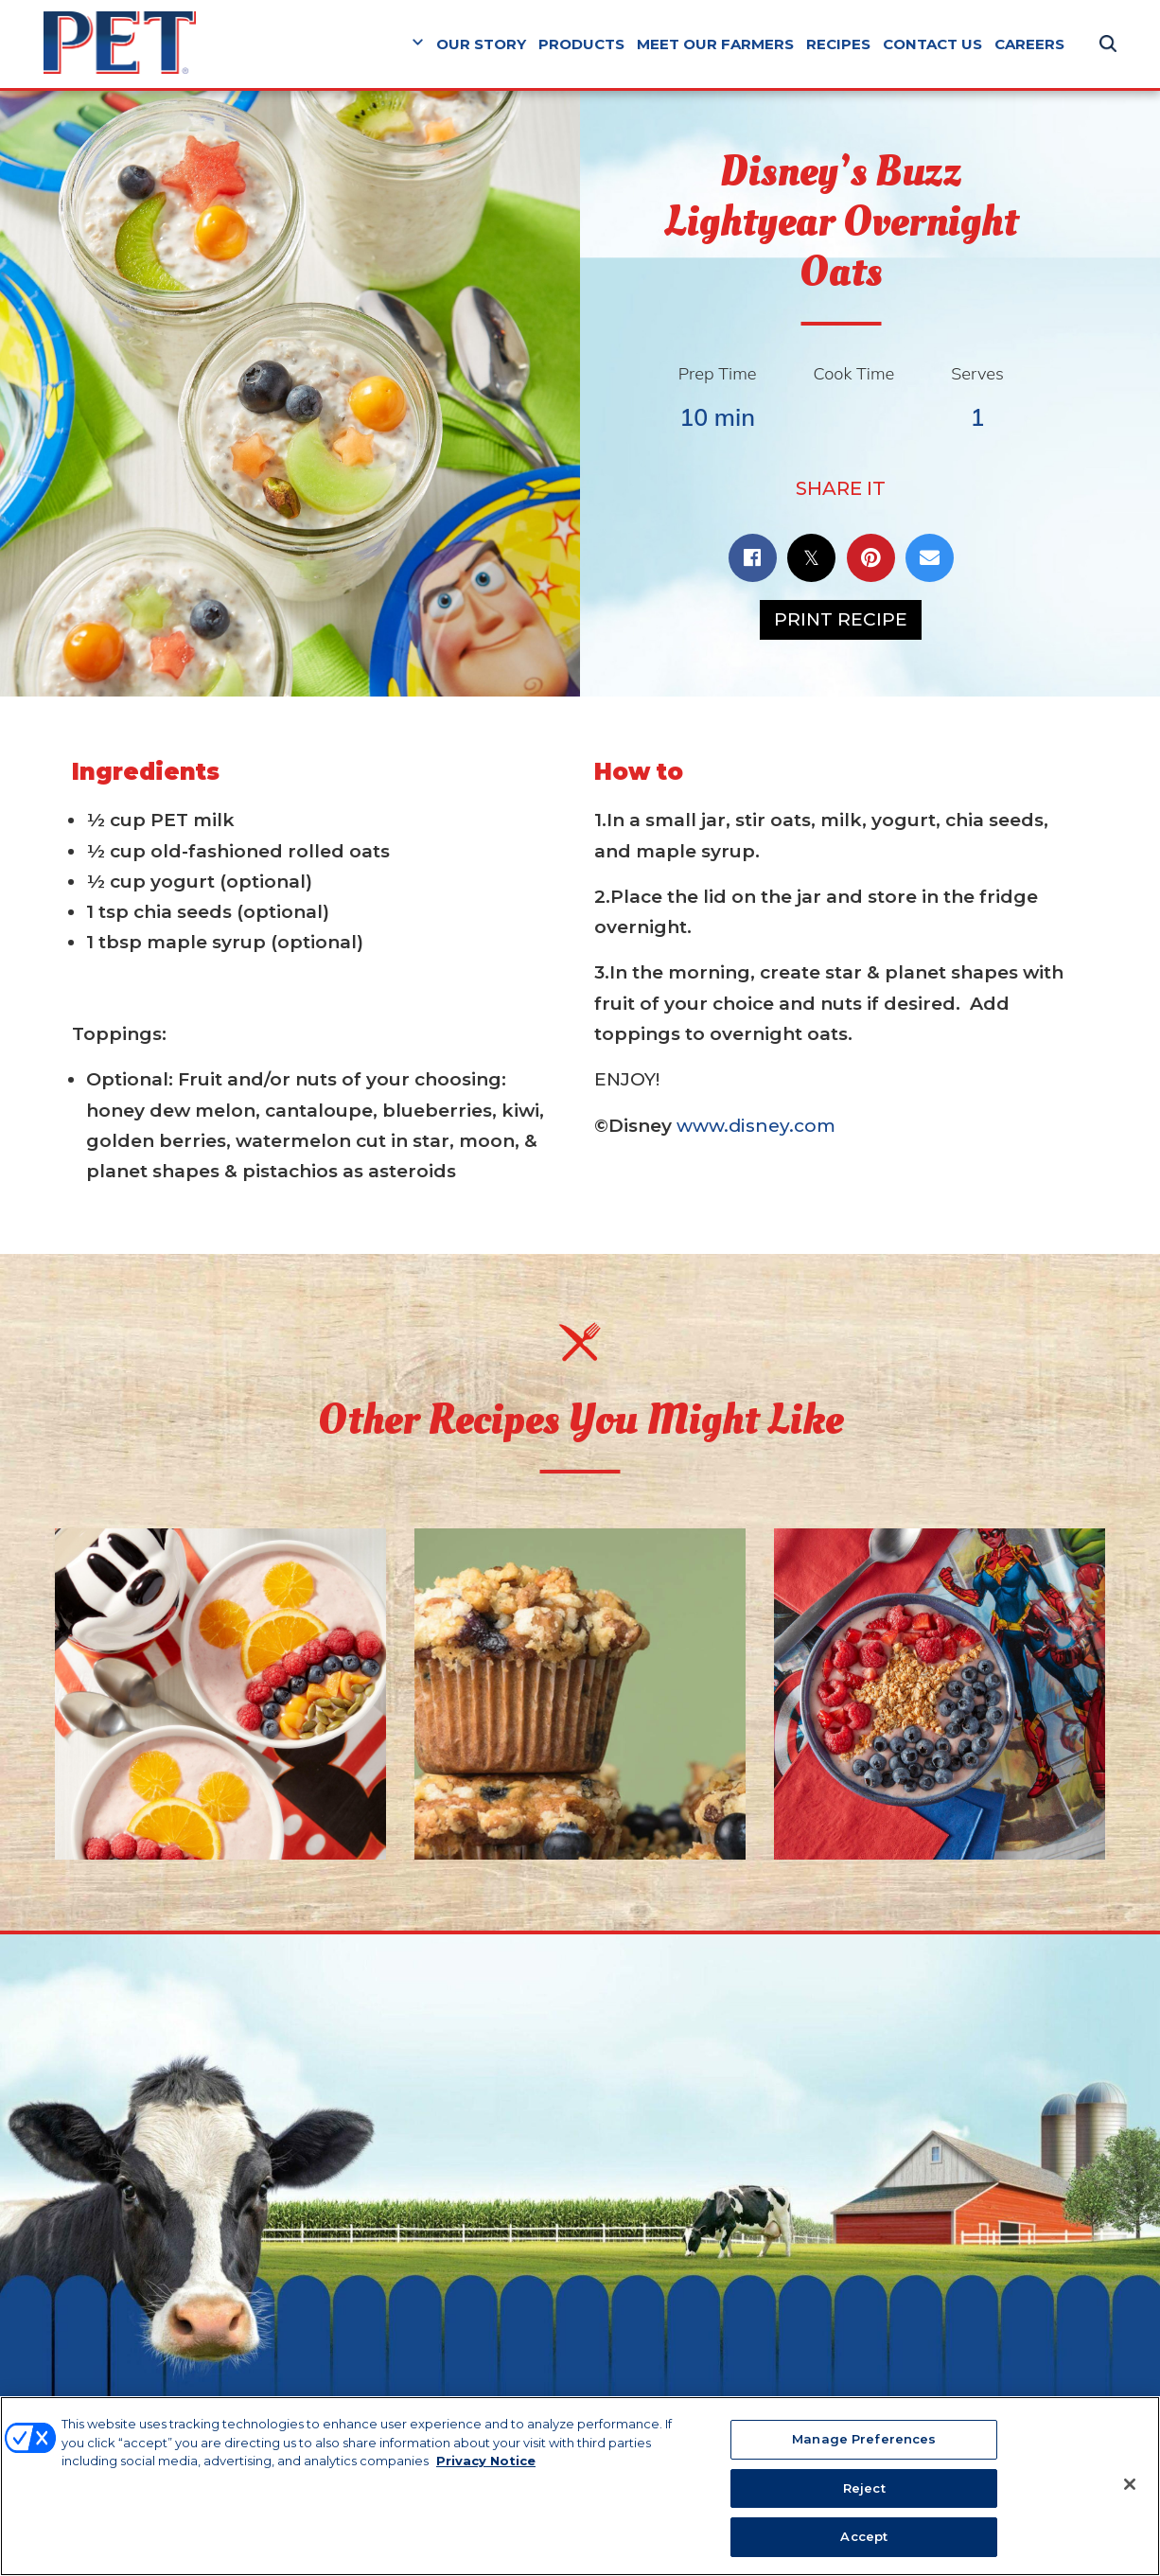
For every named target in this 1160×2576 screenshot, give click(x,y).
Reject (864, 2490)
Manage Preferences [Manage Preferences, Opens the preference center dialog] (864, 2442)
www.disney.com (756, 1126)
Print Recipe (840, 619)
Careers (1029, 44)
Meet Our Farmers (715, 44)
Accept (864, 2540)
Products (581, 44)
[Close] (1130, 2488)
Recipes (838, 44)
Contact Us (932, 44)
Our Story (481, 44)
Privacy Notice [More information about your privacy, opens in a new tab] (486, 2464)
